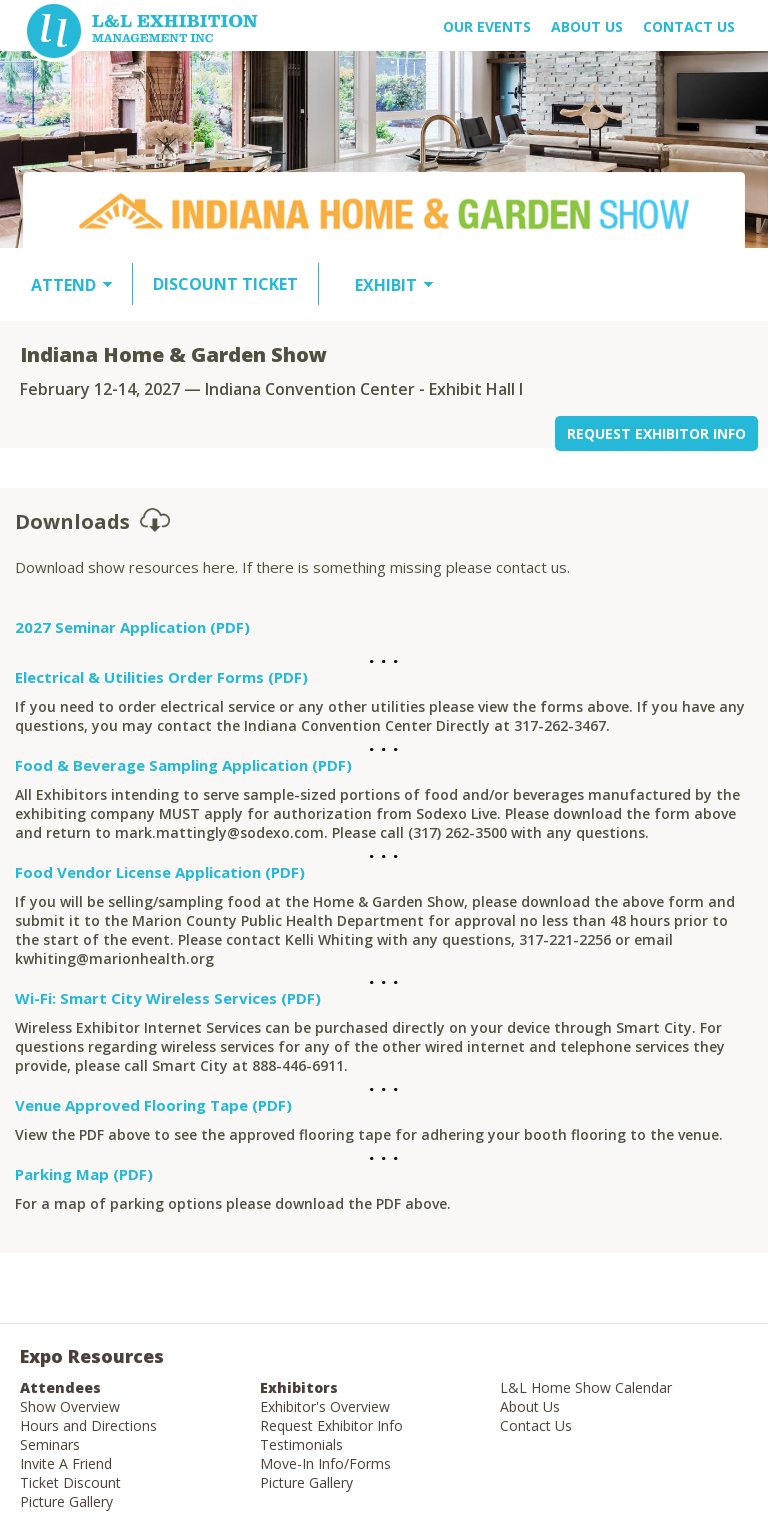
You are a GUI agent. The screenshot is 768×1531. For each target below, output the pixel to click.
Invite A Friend (66, 1463)
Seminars (50, 1444)
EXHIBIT (386, 285)
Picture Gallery (66, 1501)
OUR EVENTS (487, 26)
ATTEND (63, 285)
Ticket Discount (70, 1482)
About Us (530, 1406)
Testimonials (301, 1444)
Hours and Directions (88, 1425)
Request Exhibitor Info (331, 1425)
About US (587, 26)
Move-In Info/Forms (325, 1463)
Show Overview (70, 1406)
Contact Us (689, 26)
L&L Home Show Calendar (586, 1387)
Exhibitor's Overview (325, 1406)
